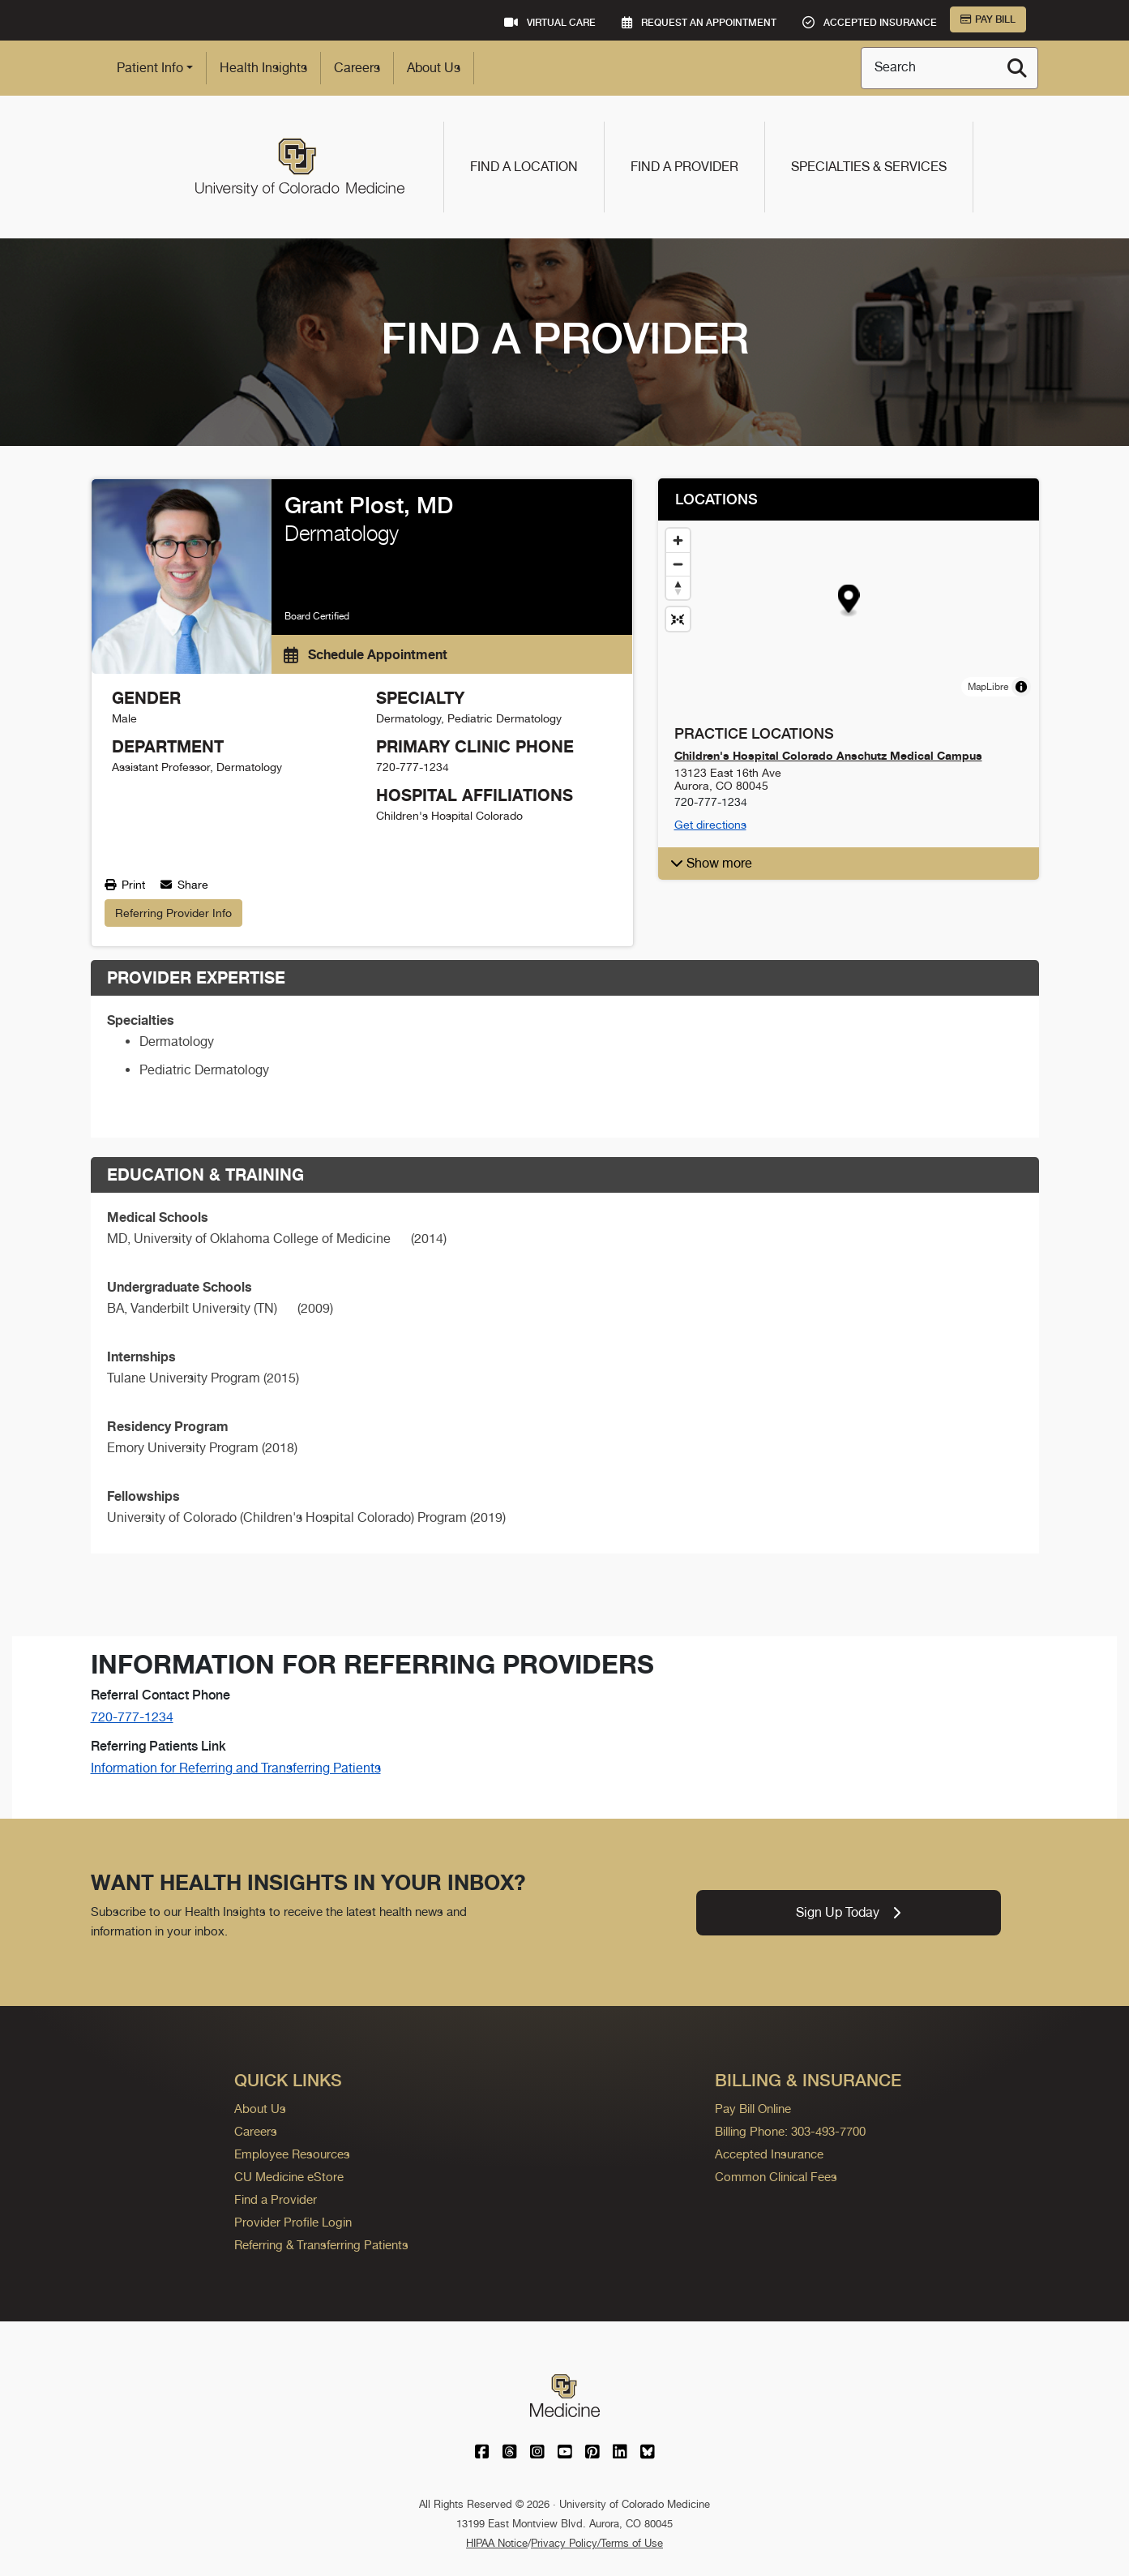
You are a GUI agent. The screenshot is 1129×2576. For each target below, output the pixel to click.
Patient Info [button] (150, 67)
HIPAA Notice (497, 2543)
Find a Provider (684, 166)
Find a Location (524, 166)
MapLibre (988, 686)
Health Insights (263, 67)
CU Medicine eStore (289, 2177)
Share (184, 884)
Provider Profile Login (293, 2222)
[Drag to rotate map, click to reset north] (678, 587)
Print (125, 884)
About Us (433, 67)
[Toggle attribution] (1021, 687)
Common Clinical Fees (776, 2177)
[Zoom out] (678, 564)
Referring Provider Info (173, 913)
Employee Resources (292, 2154)
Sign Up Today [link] (848, 1912)
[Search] (1017, 68)
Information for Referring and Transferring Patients (236, 1768)
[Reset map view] (678, 619)
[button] (848, 601)
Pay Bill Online (753, 2108)
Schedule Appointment (365, 654)
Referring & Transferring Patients (321, 2245)
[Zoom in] (678, 540)
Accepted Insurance (769, 2154)
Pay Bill (988, 19)
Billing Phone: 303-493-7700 (790, 2131)
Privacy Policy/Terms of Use (597, 2543)
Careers (357, 67)
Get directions (710, 824)
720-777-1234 (132, 1717)
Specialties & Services (869, 166)
